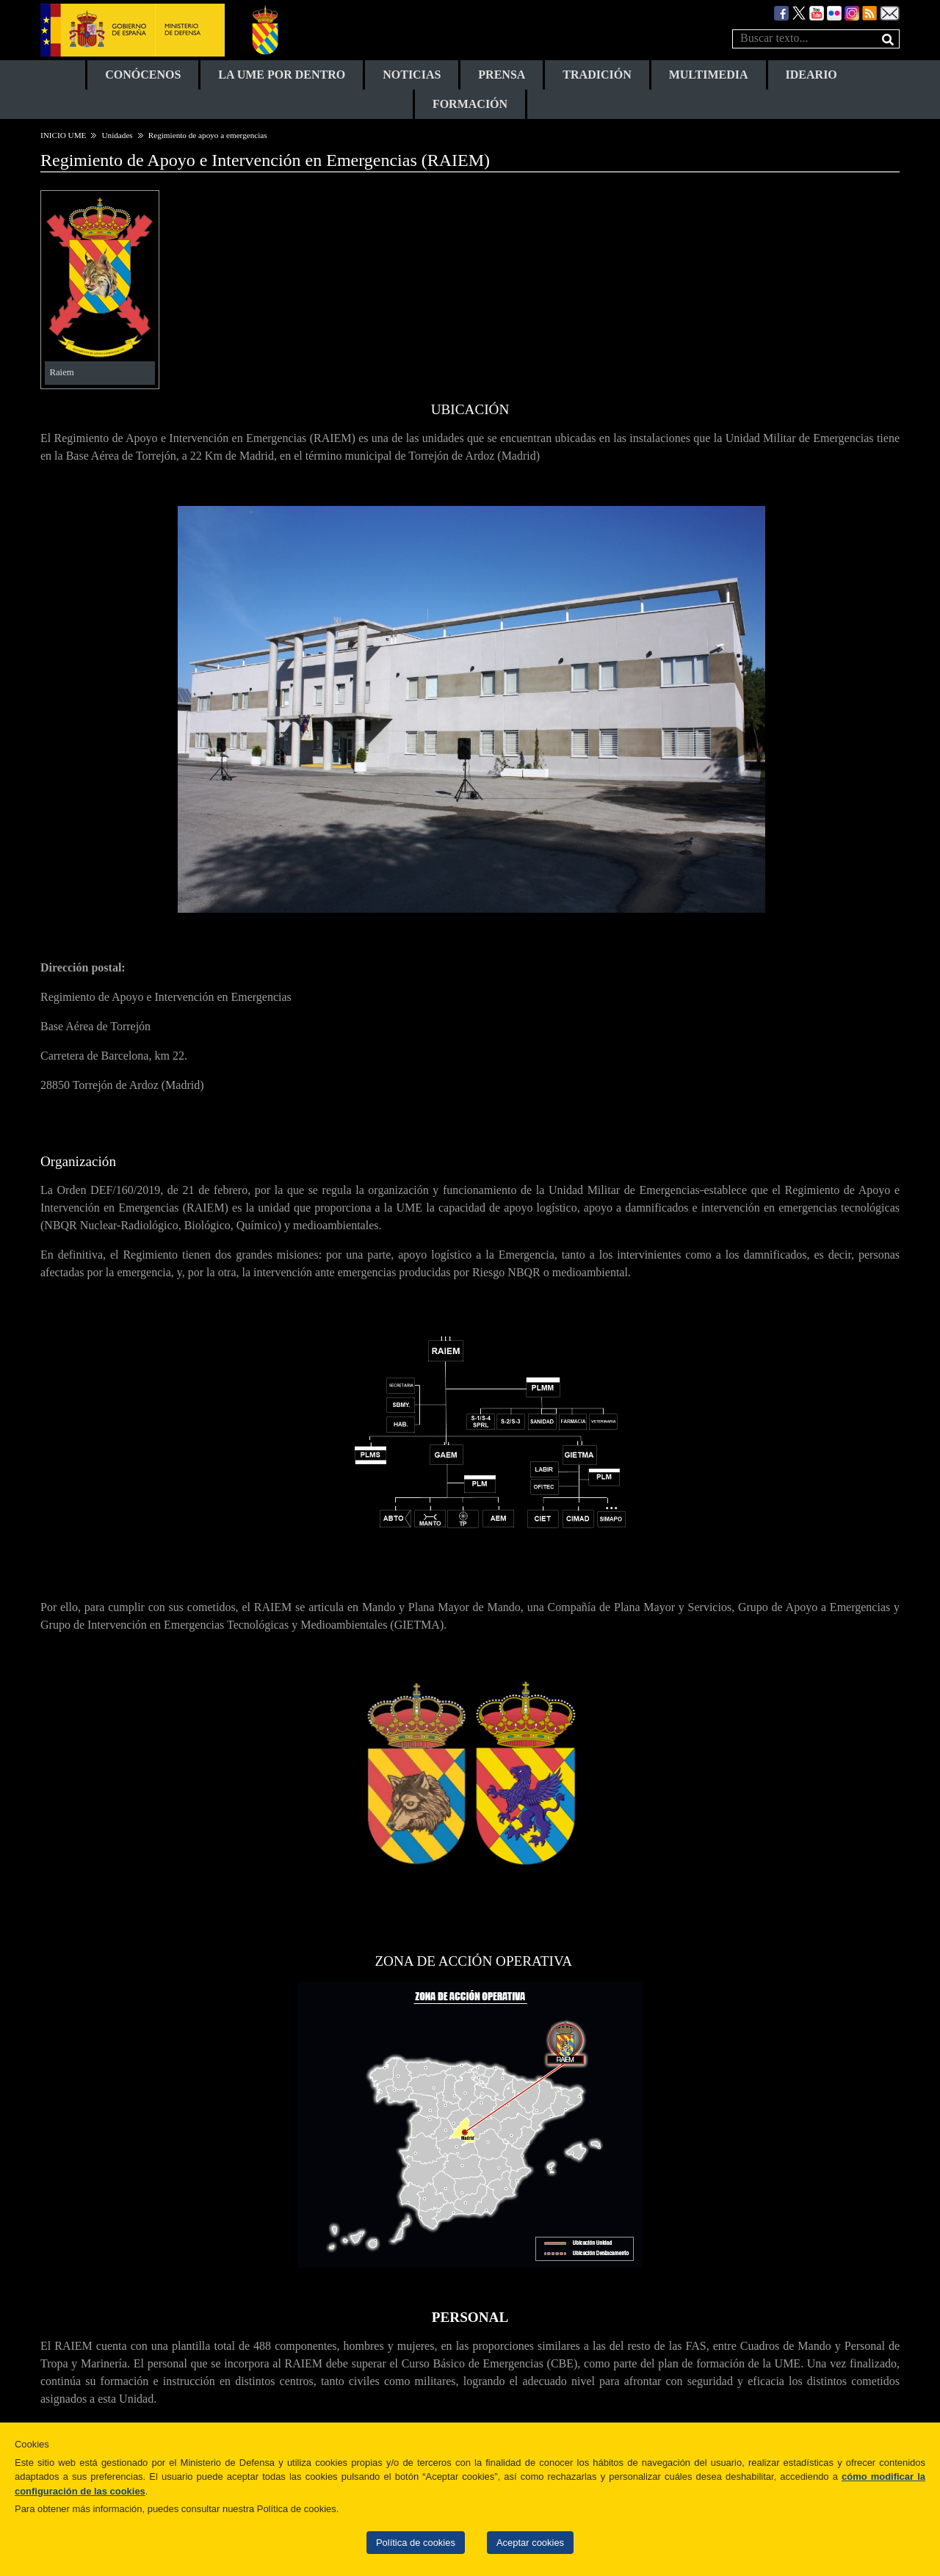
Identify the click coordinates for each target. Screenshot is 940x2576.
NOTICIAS (412, 74)
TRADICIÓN (597, 74)
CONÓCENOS (143, 74)
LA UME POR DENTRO (281, 74)
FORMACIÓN (470, 104)
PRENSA (501, 74)
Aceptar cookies (530, 2542)
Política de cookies (415, 2542)
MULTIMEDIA (708, 74)
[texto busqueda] (816, 38)
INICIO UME (63, 135)
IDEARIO (811, 74)
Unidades (116, 135)
